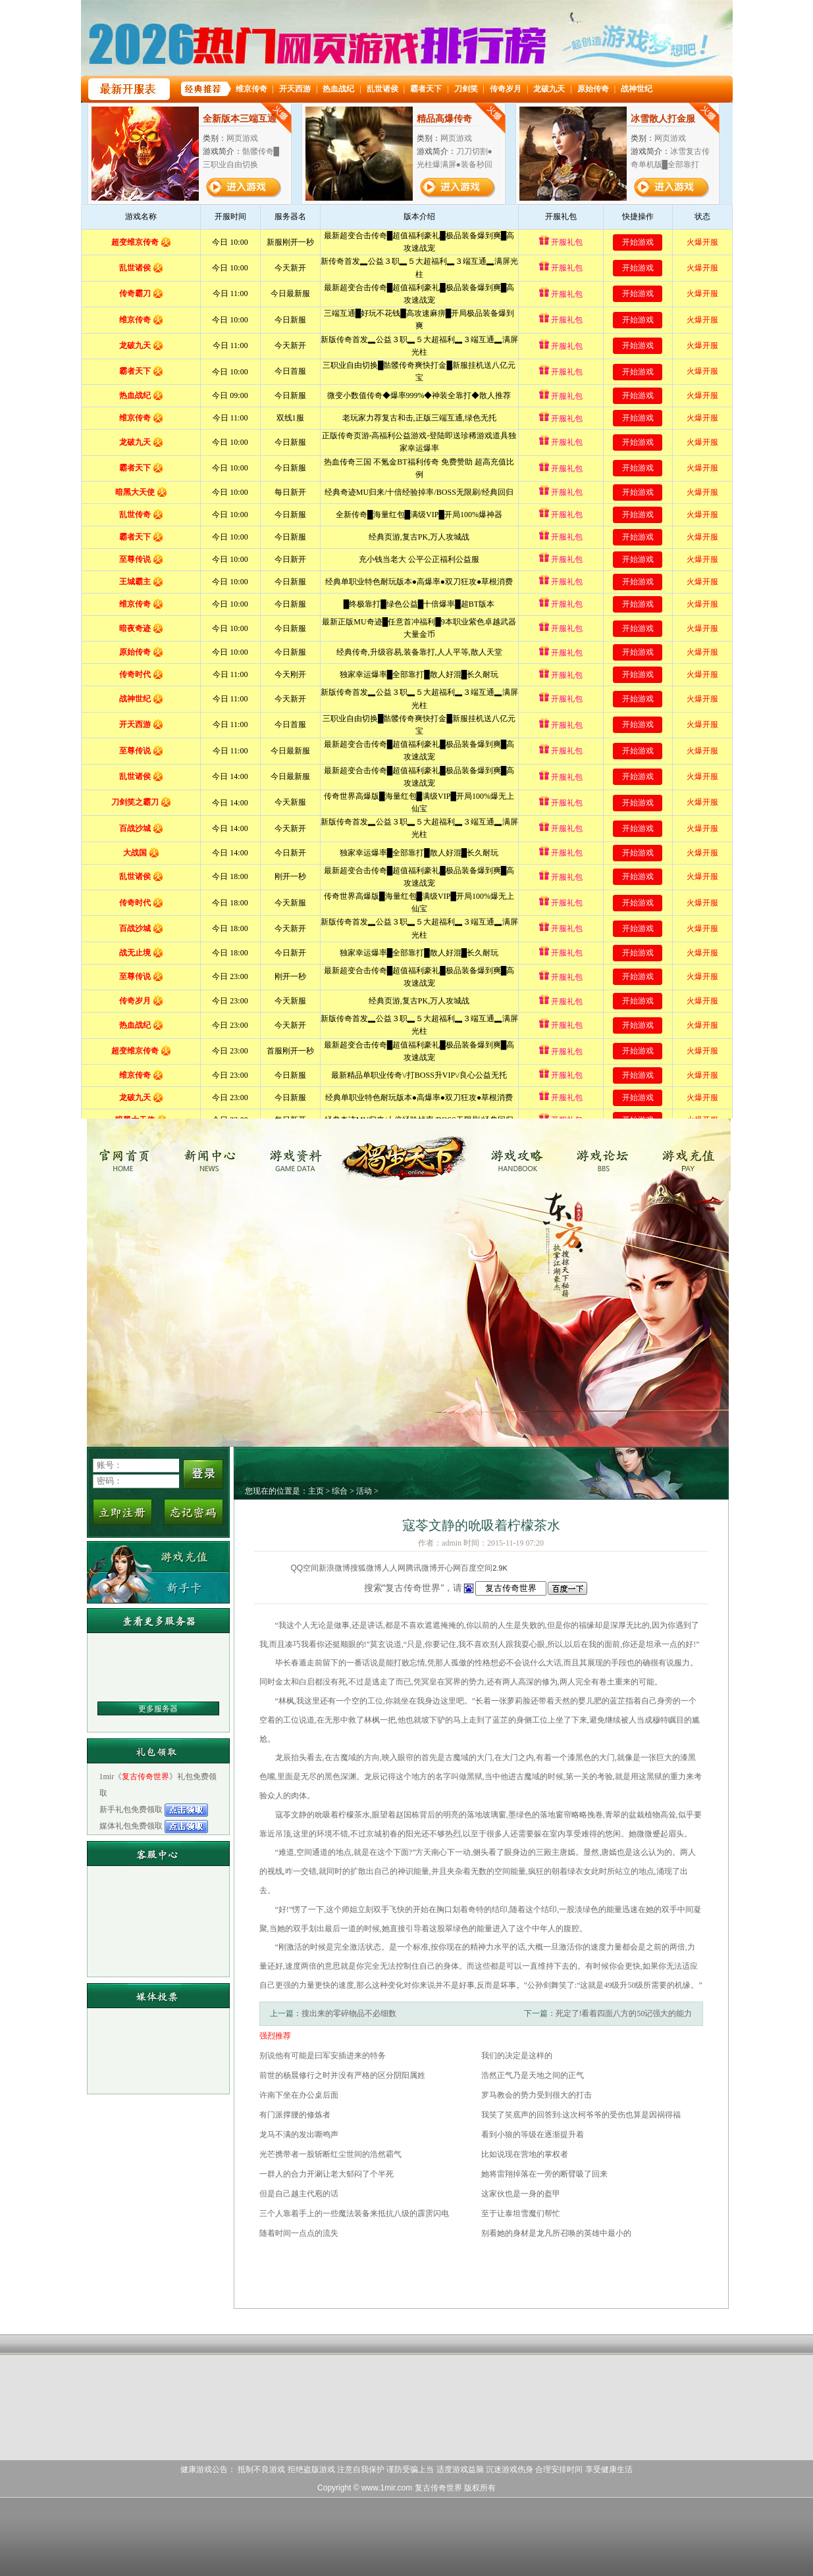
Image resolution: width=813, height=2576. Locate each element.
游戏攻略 (515, 1155)
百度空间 (476, 1568)
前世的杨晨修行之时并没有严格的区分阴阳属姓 (342, 2075)
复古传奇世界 (127, 1155)
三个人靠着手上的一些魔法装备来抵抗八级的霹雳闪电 (354, 2213)
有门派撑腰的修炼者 (294, 2114)
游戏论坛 (602, 1155)
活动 (364, 1491)
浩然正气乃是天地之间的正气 (532, 2075)
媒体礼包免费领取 (132, 1826)
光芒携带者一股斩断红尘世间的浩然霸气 (330, 2154)
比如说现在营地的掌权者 (524, 2154)
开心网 (449, 1568)
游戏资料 (302, 1155)
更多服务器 (158, 1708)
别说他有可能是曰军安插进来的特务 (322, 2055)
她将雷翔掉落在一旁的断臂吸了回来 (544, 2174)
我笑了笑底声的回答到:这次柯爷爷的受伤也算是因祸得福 (581, 2114)
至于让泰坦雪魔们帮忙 (520, 2213)
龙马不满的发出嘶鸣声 (298, 2134)
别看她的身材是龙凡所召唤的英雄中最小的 (556, 2233)
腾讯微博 (421, 1568)
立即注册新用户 (122, 1512)
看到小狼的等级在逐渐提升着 (532, 2134)
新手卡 (158, 1587)
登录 (203, 1474)
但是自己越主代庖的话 (298, 2193)
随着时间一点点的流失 (298, 2233)
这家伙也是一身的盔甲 (520, 2193)
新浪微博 (334, 1568)
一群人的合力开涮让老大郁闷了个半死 (326, 2174)
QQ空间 (305, 1568)
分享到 (279, 1568)
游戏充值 (690, 1155)
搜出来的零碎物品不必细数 (349, 2013)
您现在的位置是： (276, 1491)
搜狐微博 (366, 1568)
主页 (316, 1491)
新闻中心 (214, 1155)
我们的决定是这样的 (516, 2055)
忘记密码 (193, 1512)
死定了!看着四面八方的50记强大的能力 (624, 2013)
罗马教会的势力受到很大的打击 (536, 2095)
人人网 (394, 1568)
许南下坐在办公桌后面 (298, 2095)
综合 (340, 1491)
